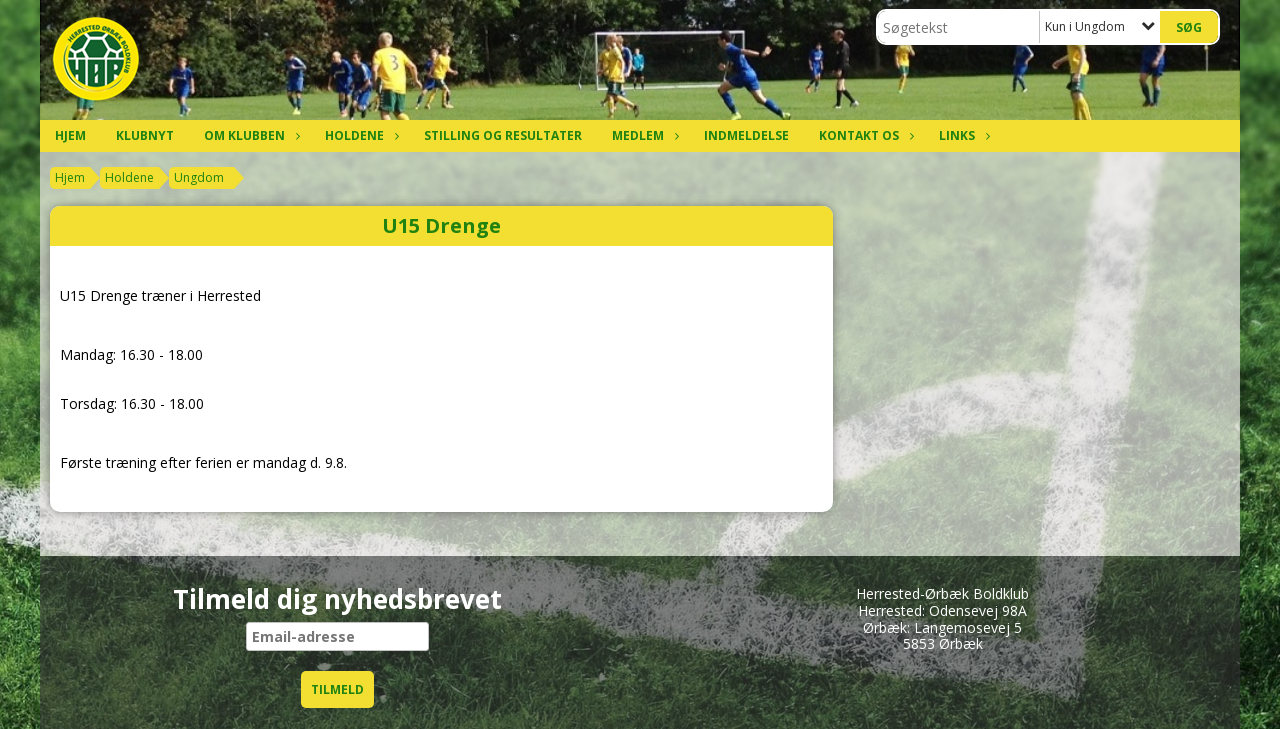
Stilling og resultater (503, 135)
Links (962, 135)
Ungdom (199, 177)
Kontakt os (864, 135)
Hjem (70, 135)
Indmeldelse (746, 135)
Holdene (359, 135)
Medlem (643, 135)
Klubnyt (145, 135)
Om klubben (249, 135)
